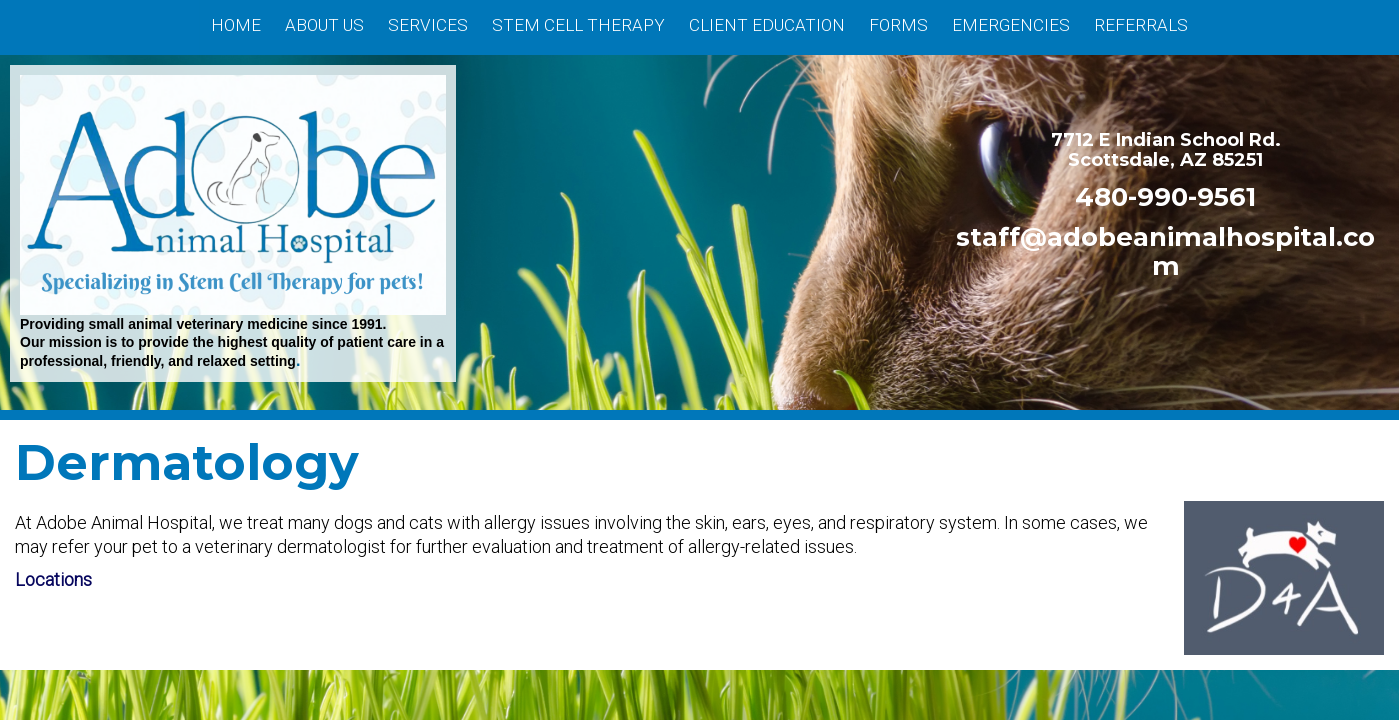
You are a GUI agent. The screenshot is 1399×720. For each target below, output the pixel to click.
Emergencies (1011, 25)
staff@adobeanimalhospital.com (1165, 250)
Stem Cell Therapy (578, 25)
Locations (53, 579)
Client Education (767, 25)
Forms (898, 25)
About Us (324, 25)
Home (236, 25)
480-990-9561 (1165, 196)
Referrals (1141, 25)
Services (428, 25)
